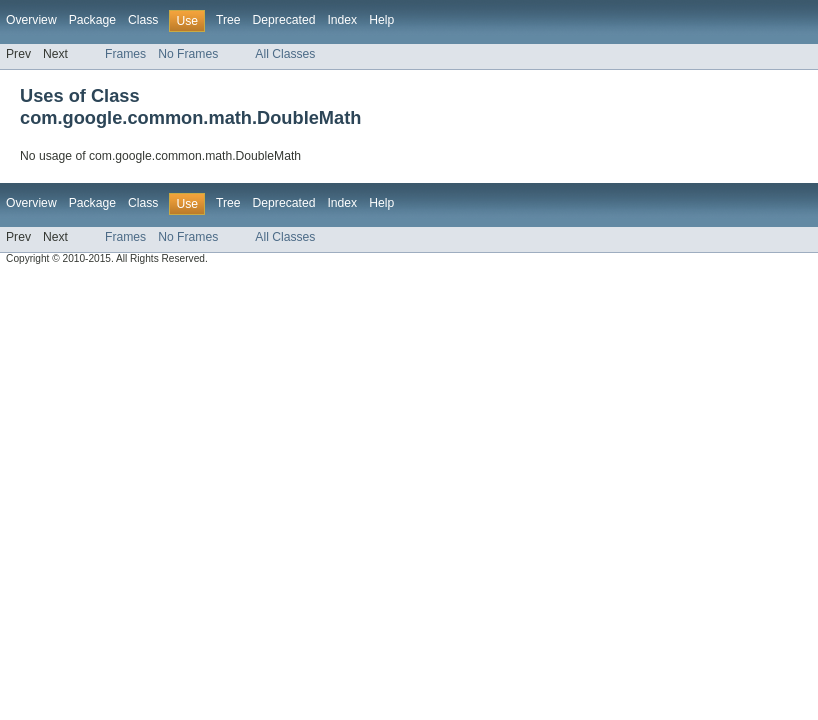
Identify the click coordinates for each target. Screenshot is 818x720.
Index (342, 20)
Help (381, 20)
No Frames (188, 54)
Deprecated (284, 20)
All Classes (285, 54)
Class (143, 20)
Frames (125, 54)
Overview (31, 20)
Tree (228, 20)
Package (92, 20)
